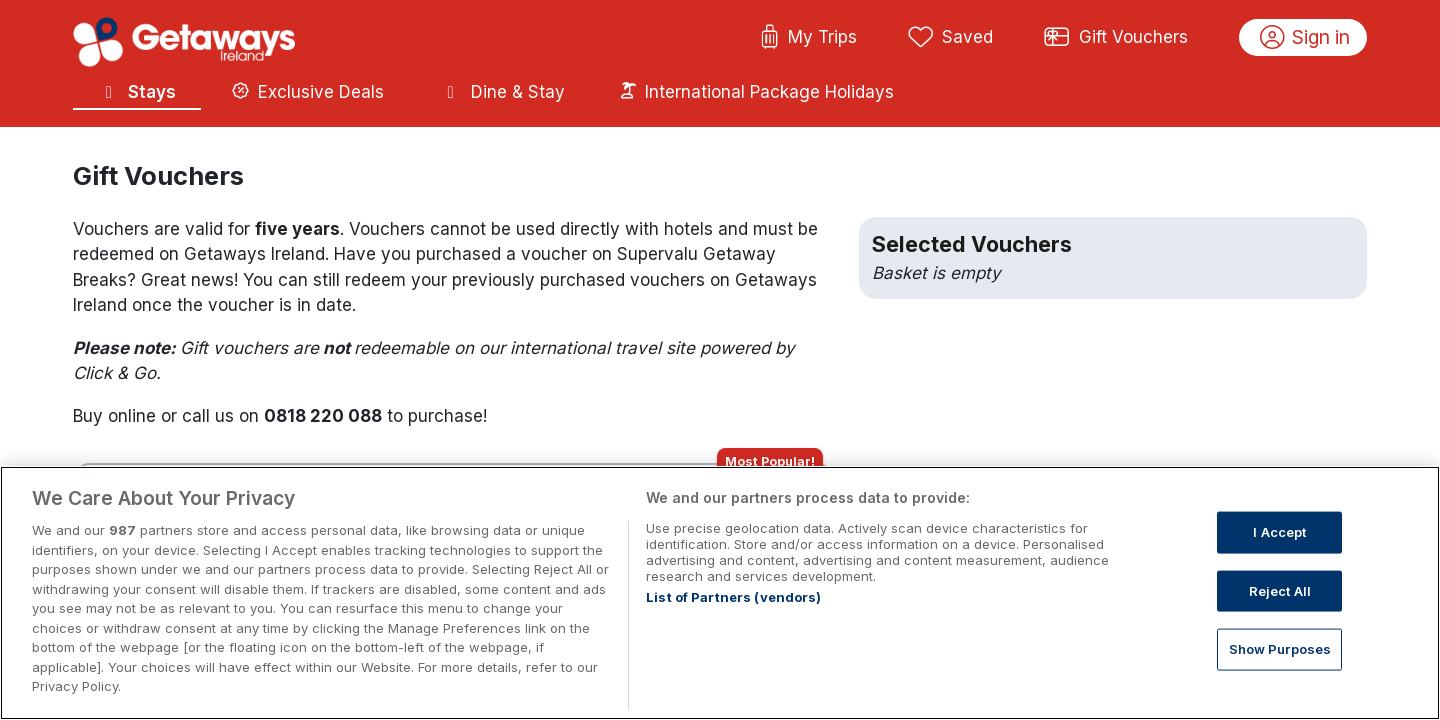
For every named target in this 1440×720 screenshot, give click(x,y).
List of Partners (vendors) (733, 597)
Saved (951, 38)
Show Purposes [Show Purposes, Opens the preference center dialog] (1280, 649)
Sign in (1305, 38)
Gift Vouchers (1116, 38)
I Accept (1279, 532)
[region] (720, 593)
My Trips (808, 38)
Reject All (1280, 590)
